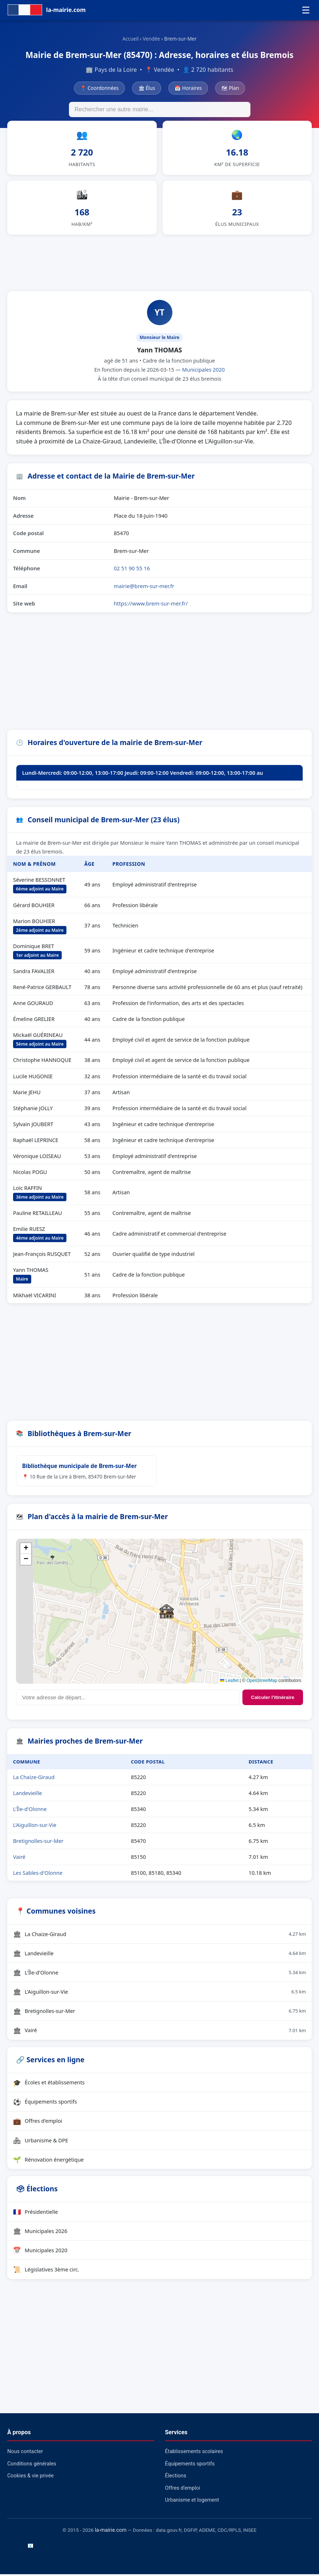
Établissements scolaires (194, 2453)
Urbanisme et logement (192, 2502)
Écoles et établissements (49, 2084)
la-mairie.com (110, 2532)
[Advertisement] (159, 263)
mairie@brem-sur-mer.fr (144, 587)
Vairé (19, 1858)
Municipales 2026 (40, 2233)
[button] (166, 1613)
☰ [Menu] (306, 10)
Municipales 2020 (203, 371)
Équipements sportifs (45, 2104)
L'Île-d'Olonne (30, 1810)
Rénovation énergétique (48, 2161)
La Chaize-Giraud (33, 1778)
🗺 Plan (230, 87)
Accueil (130, 38)
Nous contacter (25, 2453)
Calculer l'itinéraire (272, 1699)
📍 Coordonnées (99, 87)
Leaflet (229, 1682)
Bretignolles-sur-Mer (38, 1842)
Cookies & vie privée (30, 2478)
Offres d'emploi (37, 2123)
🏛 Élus (146, 87)
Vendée (151, 38)
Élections (176, 2478)
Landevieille (27, 1794)
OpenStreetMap (261, 1682)
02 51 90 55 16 (132, 570)
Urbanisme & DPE (40, 2142)
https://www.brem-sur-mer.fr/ (151, 605)
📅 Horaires (188, 87)
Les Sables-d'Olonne (37, 1875)
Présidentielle (35, 2213)
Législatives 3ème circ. (46, 2271)
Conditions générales (31, 2466)
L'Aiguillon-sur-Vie (34, 1826)
